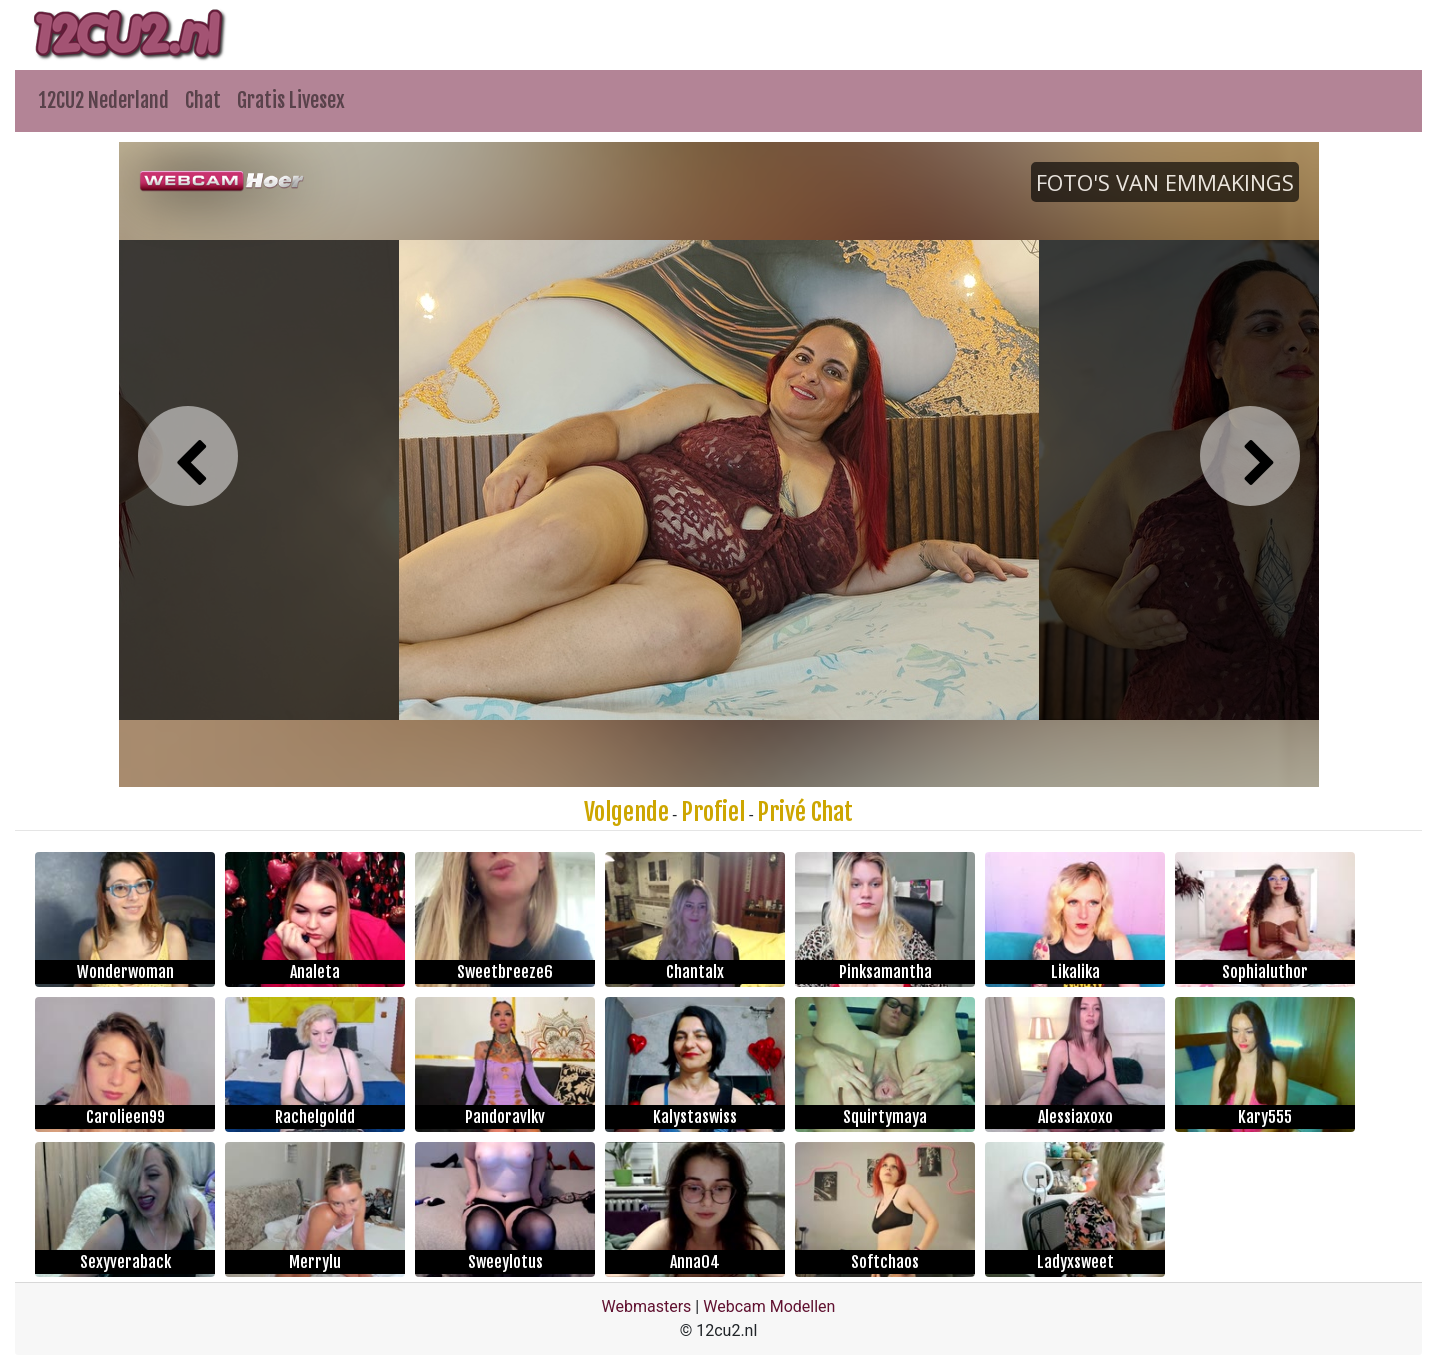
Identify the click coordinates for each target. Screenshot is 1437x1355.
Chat (203, 100)
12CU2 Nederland (104, 100)
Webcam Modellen (769, 1306)
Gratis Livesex (291, 100)
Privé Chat (805, 812)
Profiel (713, 812)
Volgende (626, 812)
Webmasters (647, 1306)
